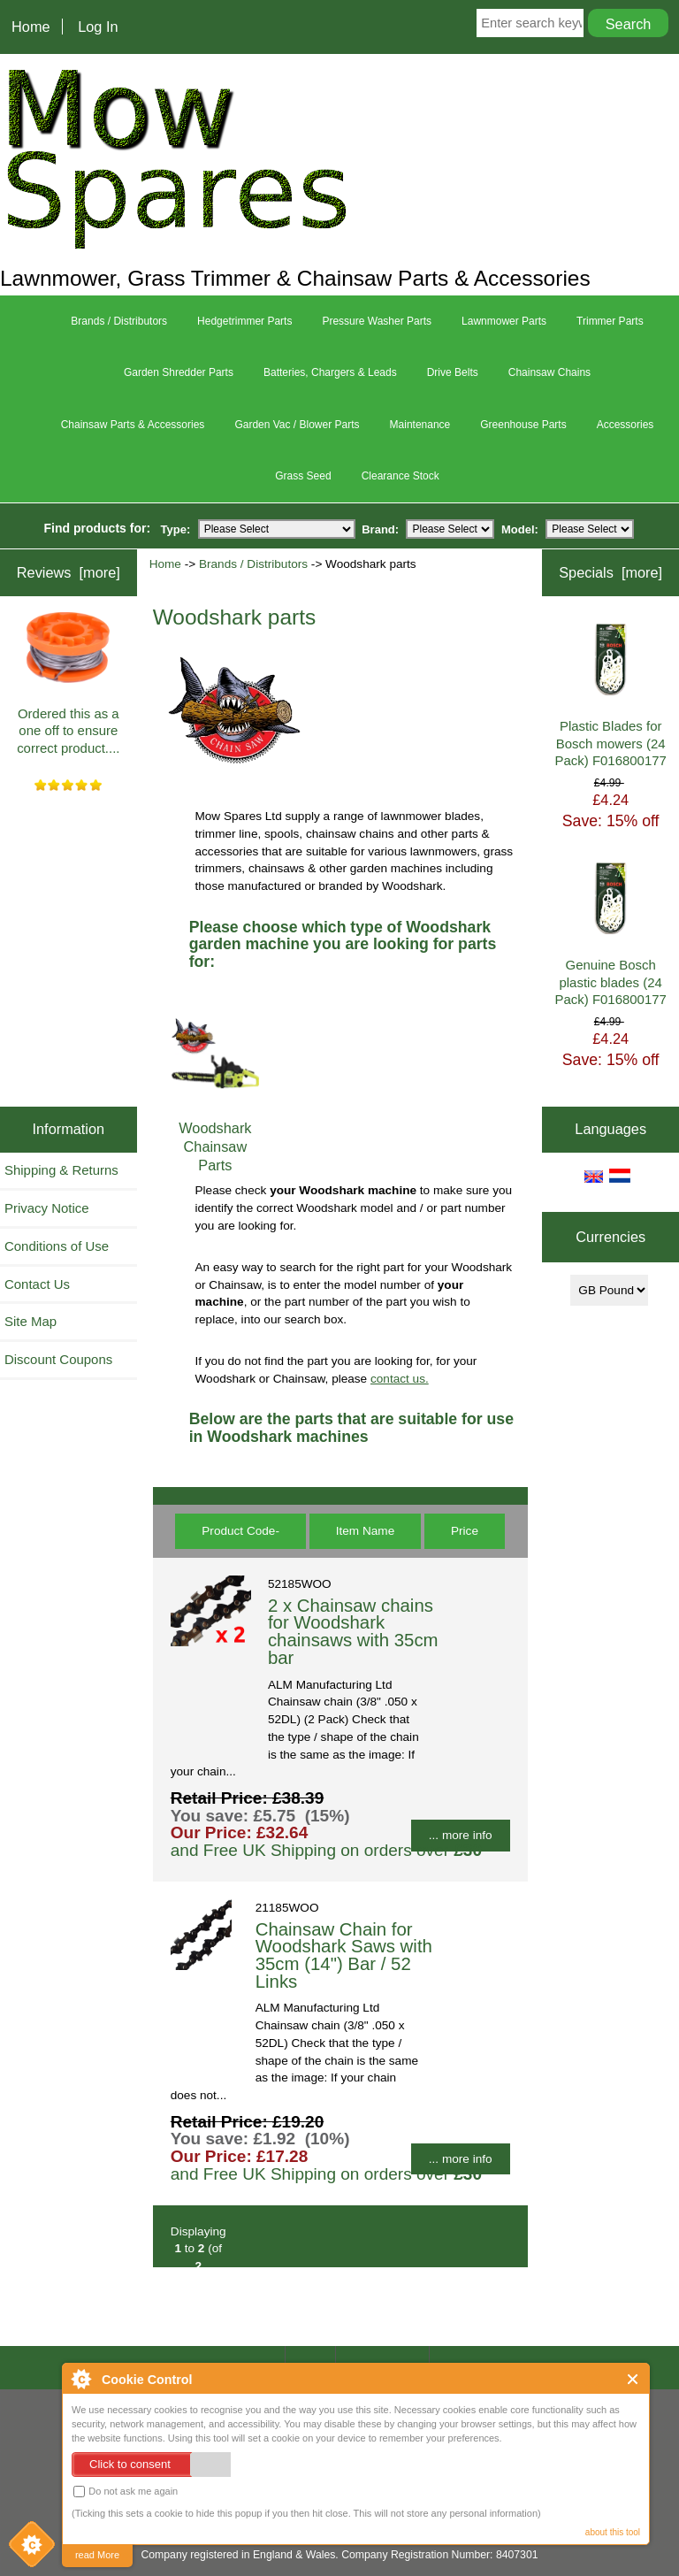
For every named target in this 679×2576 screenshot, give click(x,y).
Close (633, 2379)
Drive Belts (452, 372)
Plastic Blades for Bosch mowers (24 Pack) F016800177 (611, 696)
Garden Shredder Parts (178, 372)
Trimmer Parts (610, 321)
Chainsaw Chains (549, 372)
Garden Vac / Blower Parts (296, 424)
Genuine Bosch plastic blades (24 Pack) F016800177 (611, 934)
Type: (176, 528)
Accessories (625, 424)
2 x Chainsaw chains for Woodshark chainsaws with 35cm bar (353, 1632)
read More (97, 2554)
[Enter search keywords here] (530, 23)
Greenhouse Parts (523, 424)
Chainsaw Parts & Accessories (133, 424)
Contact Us (37, 1284)
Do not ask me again (125, 2491)
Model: (519, 528)
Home (30, 26)
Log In (98, 26)
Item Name (365, 1530)
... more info (460, 1835)
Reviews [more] (68, 572)
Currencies (610, 1238)
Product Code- (240, 1530)
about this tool (612, 2532)
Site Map (30, 1321)
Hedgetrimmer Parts (244, 321)
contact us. (399, 1378)
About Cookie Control (80, 2379)
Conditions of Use (56, 1246)
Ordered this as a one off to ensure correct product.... (68, 684)
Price (464, 1530)
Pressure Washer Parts (376, 321)
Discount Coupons (58, 1359)
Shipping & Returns (61, 1169)
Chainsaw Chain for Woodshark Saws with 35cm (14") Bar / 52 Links (344, 1955)
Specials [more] (610, 572)
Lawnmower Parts (504, 321)
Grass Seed (303, 476)
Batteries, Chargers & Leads (330, 372)
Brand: (380, 528)
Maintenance (420, 424)
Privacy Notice (46, 1207)
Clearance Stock (400, 476)
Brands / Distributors (253, 564)
